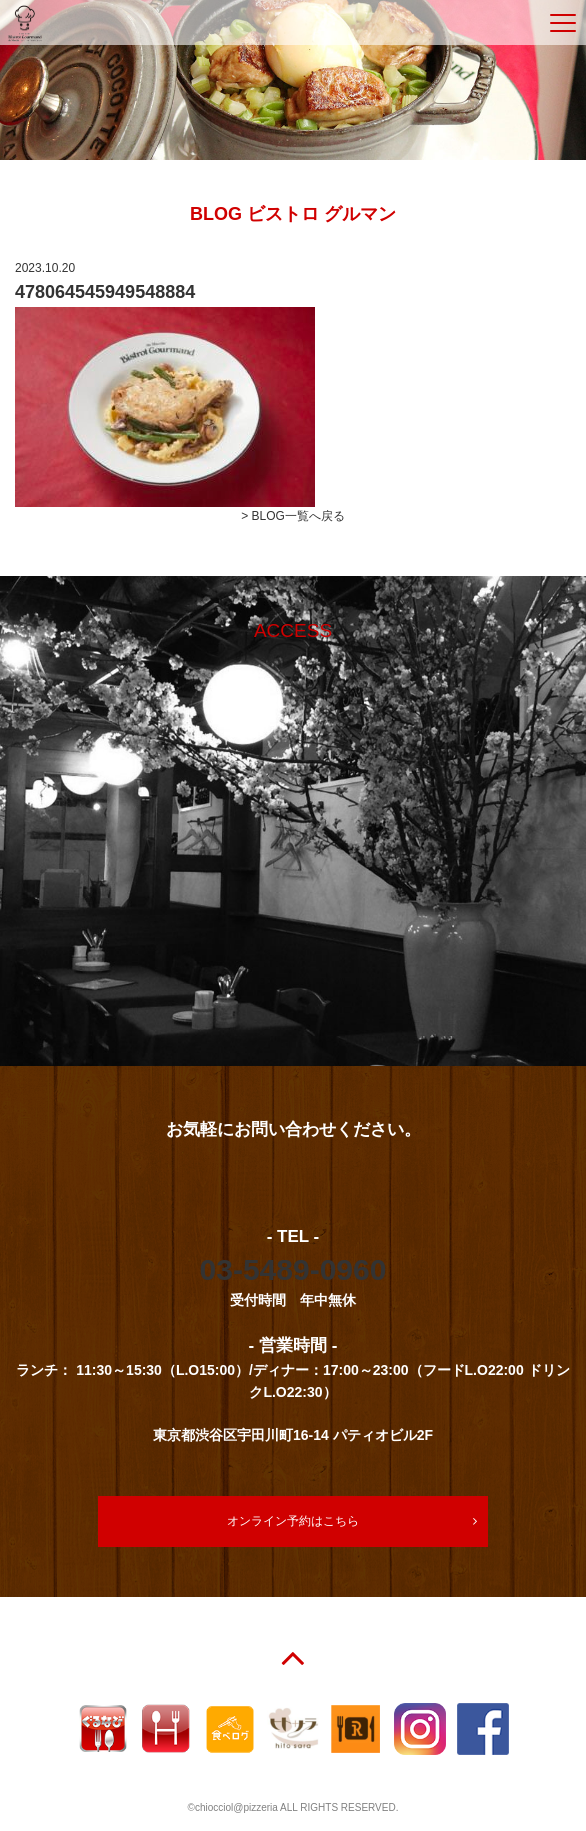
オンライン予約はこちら (293, 1521)
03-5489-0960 (293, 1269)
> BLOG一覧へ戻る (293, 516)
